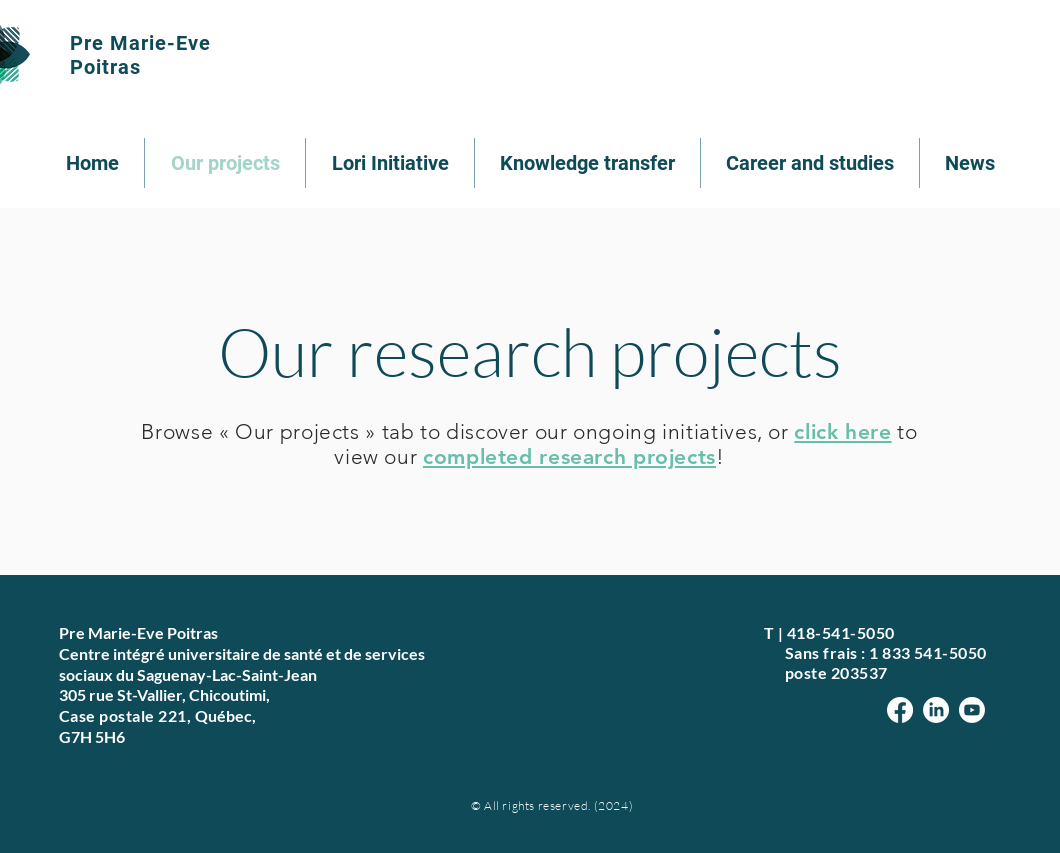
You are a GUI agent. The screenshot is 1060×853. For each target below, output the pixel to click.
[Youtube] (972, 710)
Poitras (105, 67)
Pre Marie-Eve (140, 43)
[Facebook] (900, 710)
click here (842, 431)
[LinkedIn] (936, 710)
